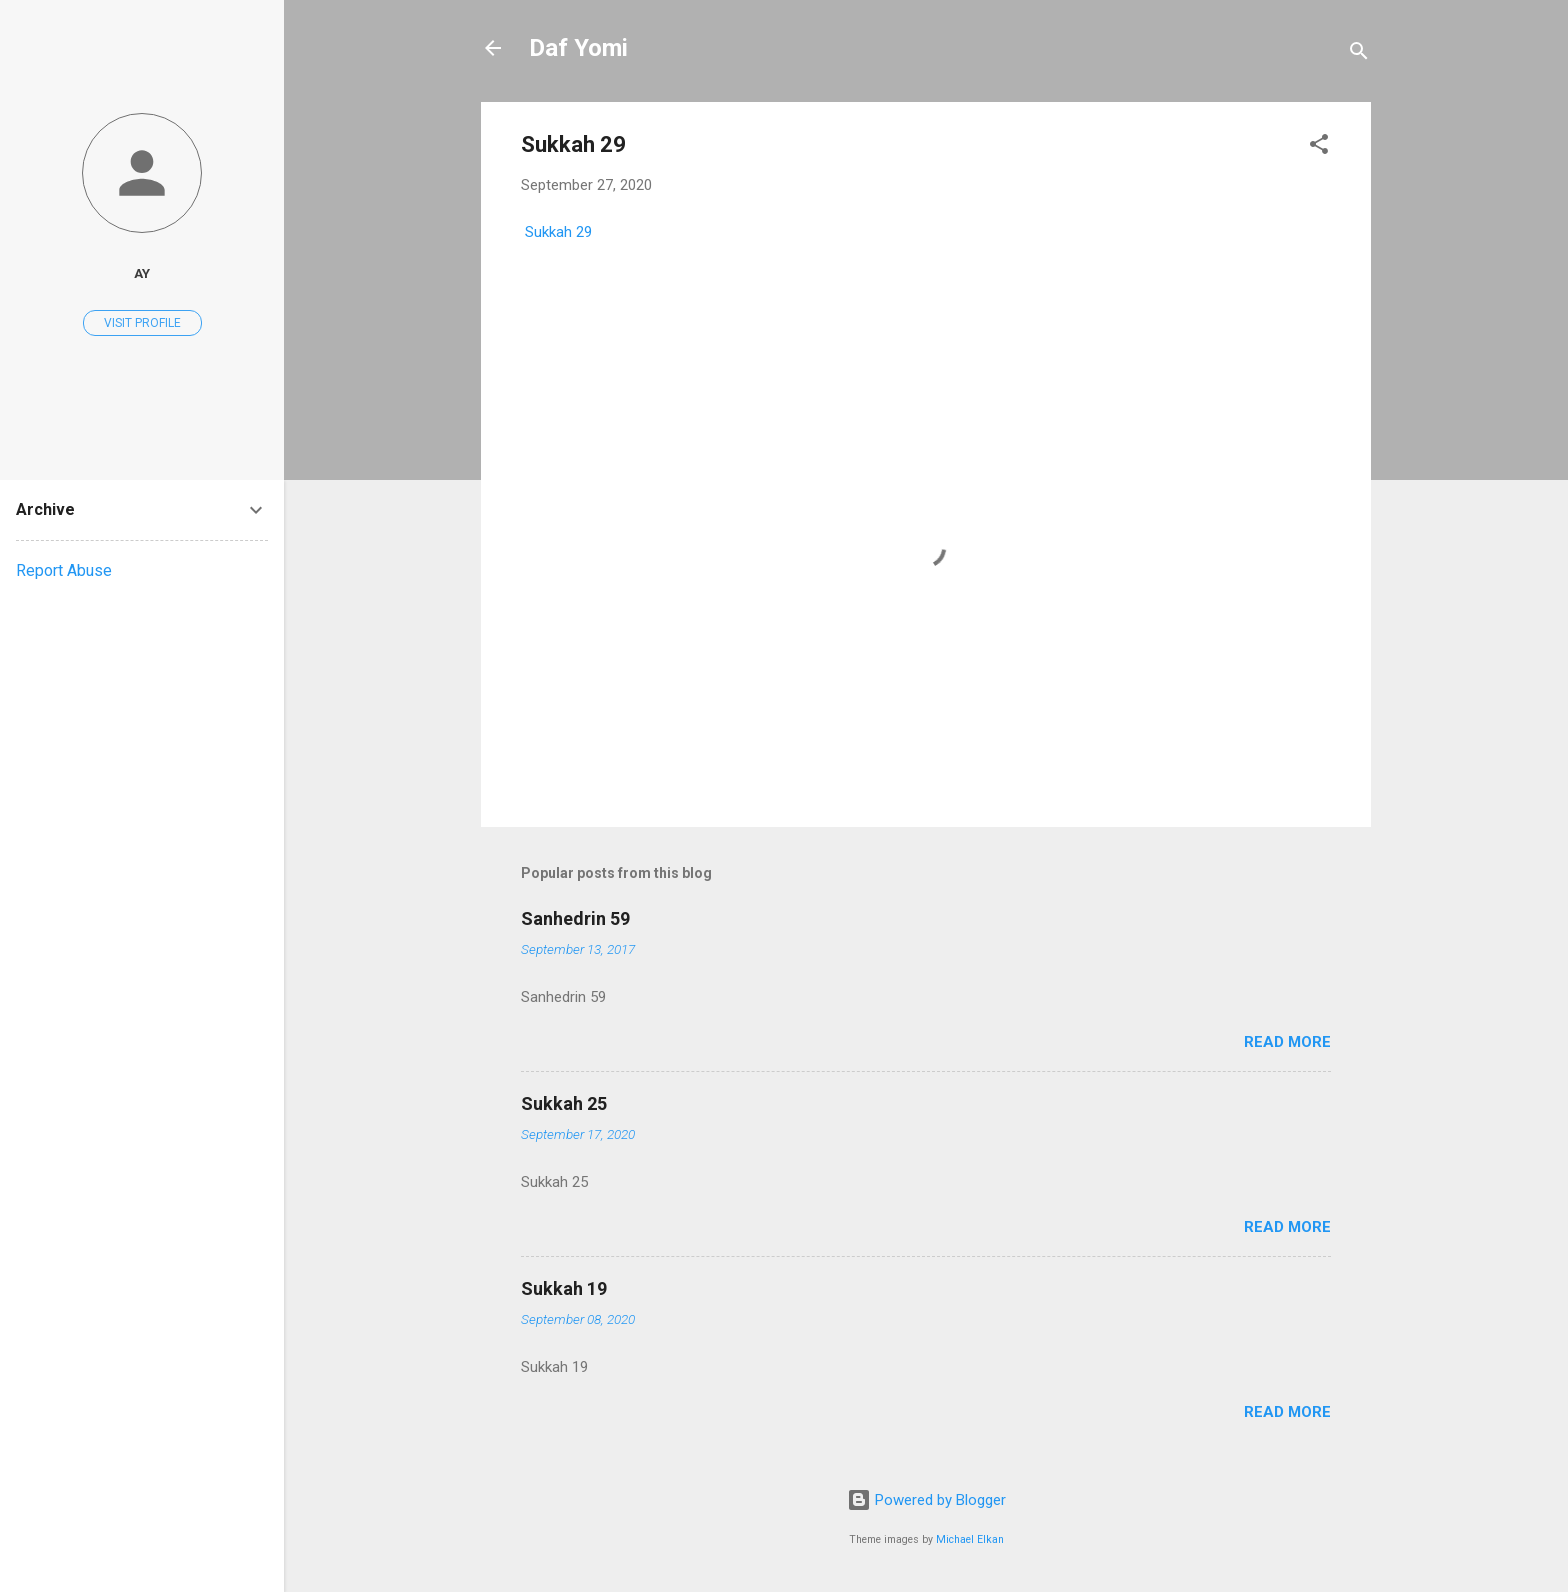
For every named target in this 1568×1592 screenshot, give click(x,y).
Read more (1287, 1042)
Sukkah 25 (564, 1103)
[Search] (1359, 54)
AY (142, 273)
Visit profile (142, 323)
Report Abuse (64, 570)
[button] (1319, 147)
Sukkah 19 (564, 1288)
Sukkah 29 (556, 232)
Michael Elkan (970, 1539)
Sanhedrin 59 (575, 918)
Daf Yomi (578, 48)
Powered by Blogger (926, 1500)
